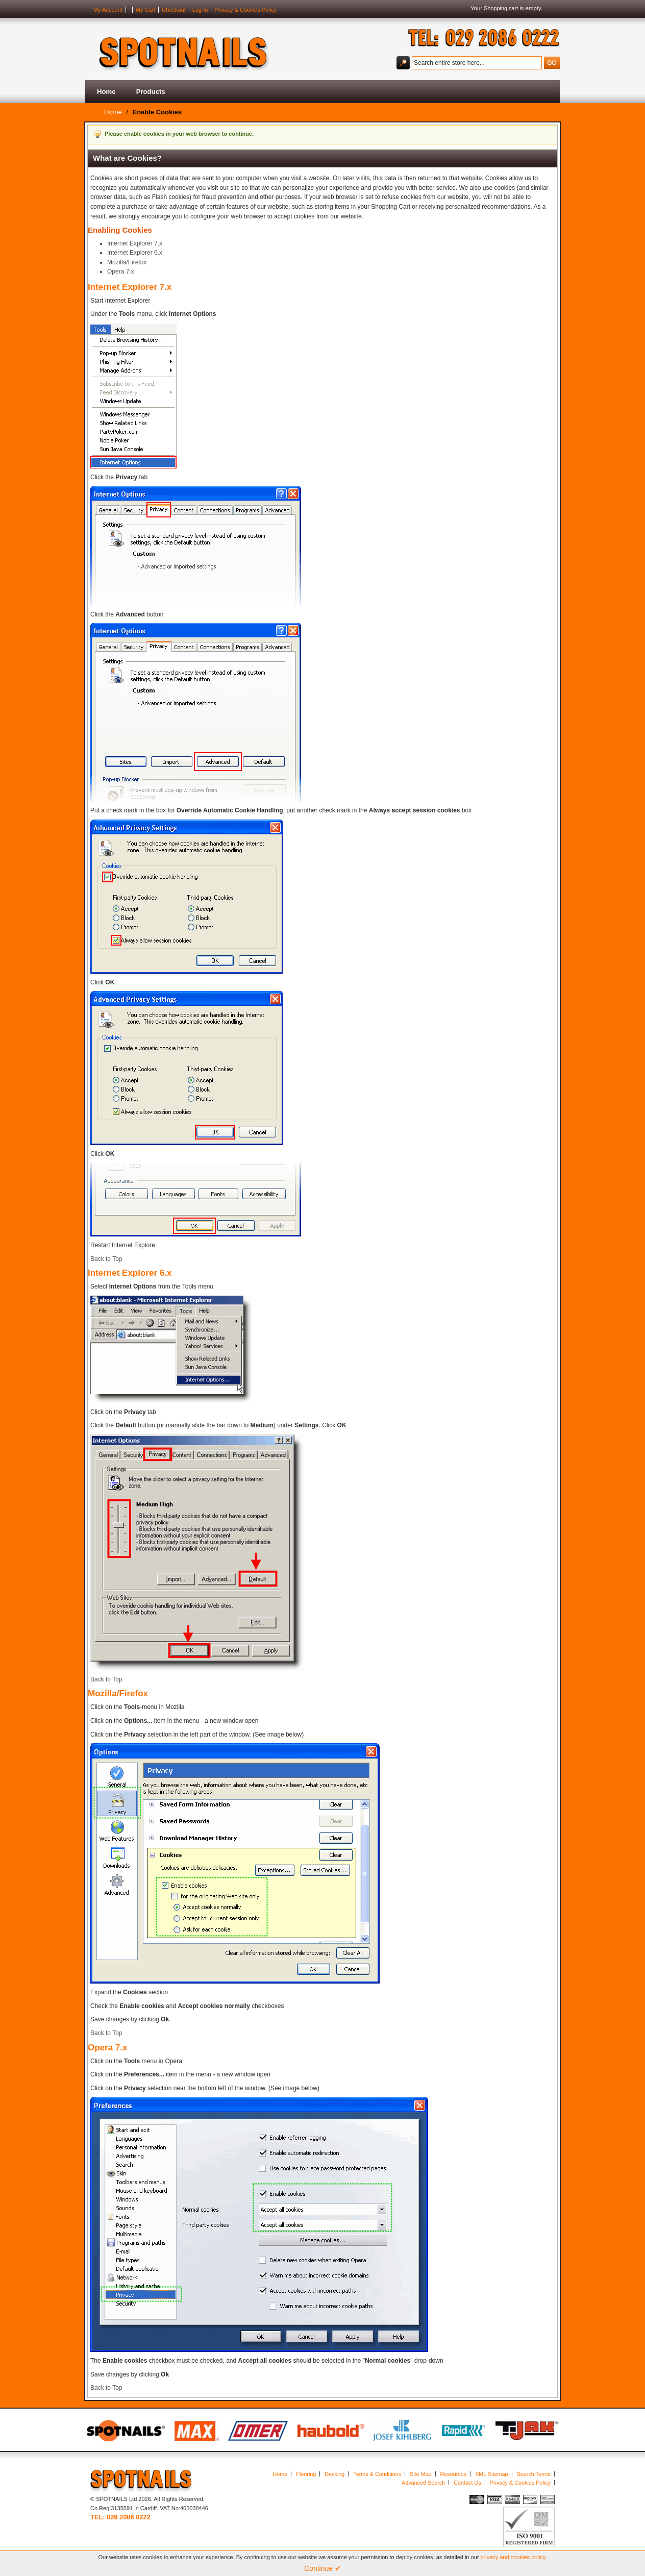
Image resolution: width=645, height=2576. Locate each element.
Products (150, 91)
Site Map (421, 2474)
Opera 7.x (120, 271)
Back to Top (106, 1258)
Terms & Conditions (377, 2474)
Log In (200, 10)
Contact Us (467, 2483)
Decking (334, 2474)
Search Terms (534, 2474)
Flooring (306, 2474)
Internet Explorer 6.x (134, 252)
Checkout (173, 10)
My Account (107, 10)
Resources (453, 2474)
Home (106, 91)
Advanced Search (423, 2483)
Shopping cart (501, 8)
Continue (322, 2568)
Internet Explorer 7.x (134, 243)
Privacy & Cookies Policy (245, 10)
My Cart (146, 10)
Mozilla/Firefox (126, 262)
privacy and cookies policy (513, 2557)
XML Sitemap (491, 2474)
